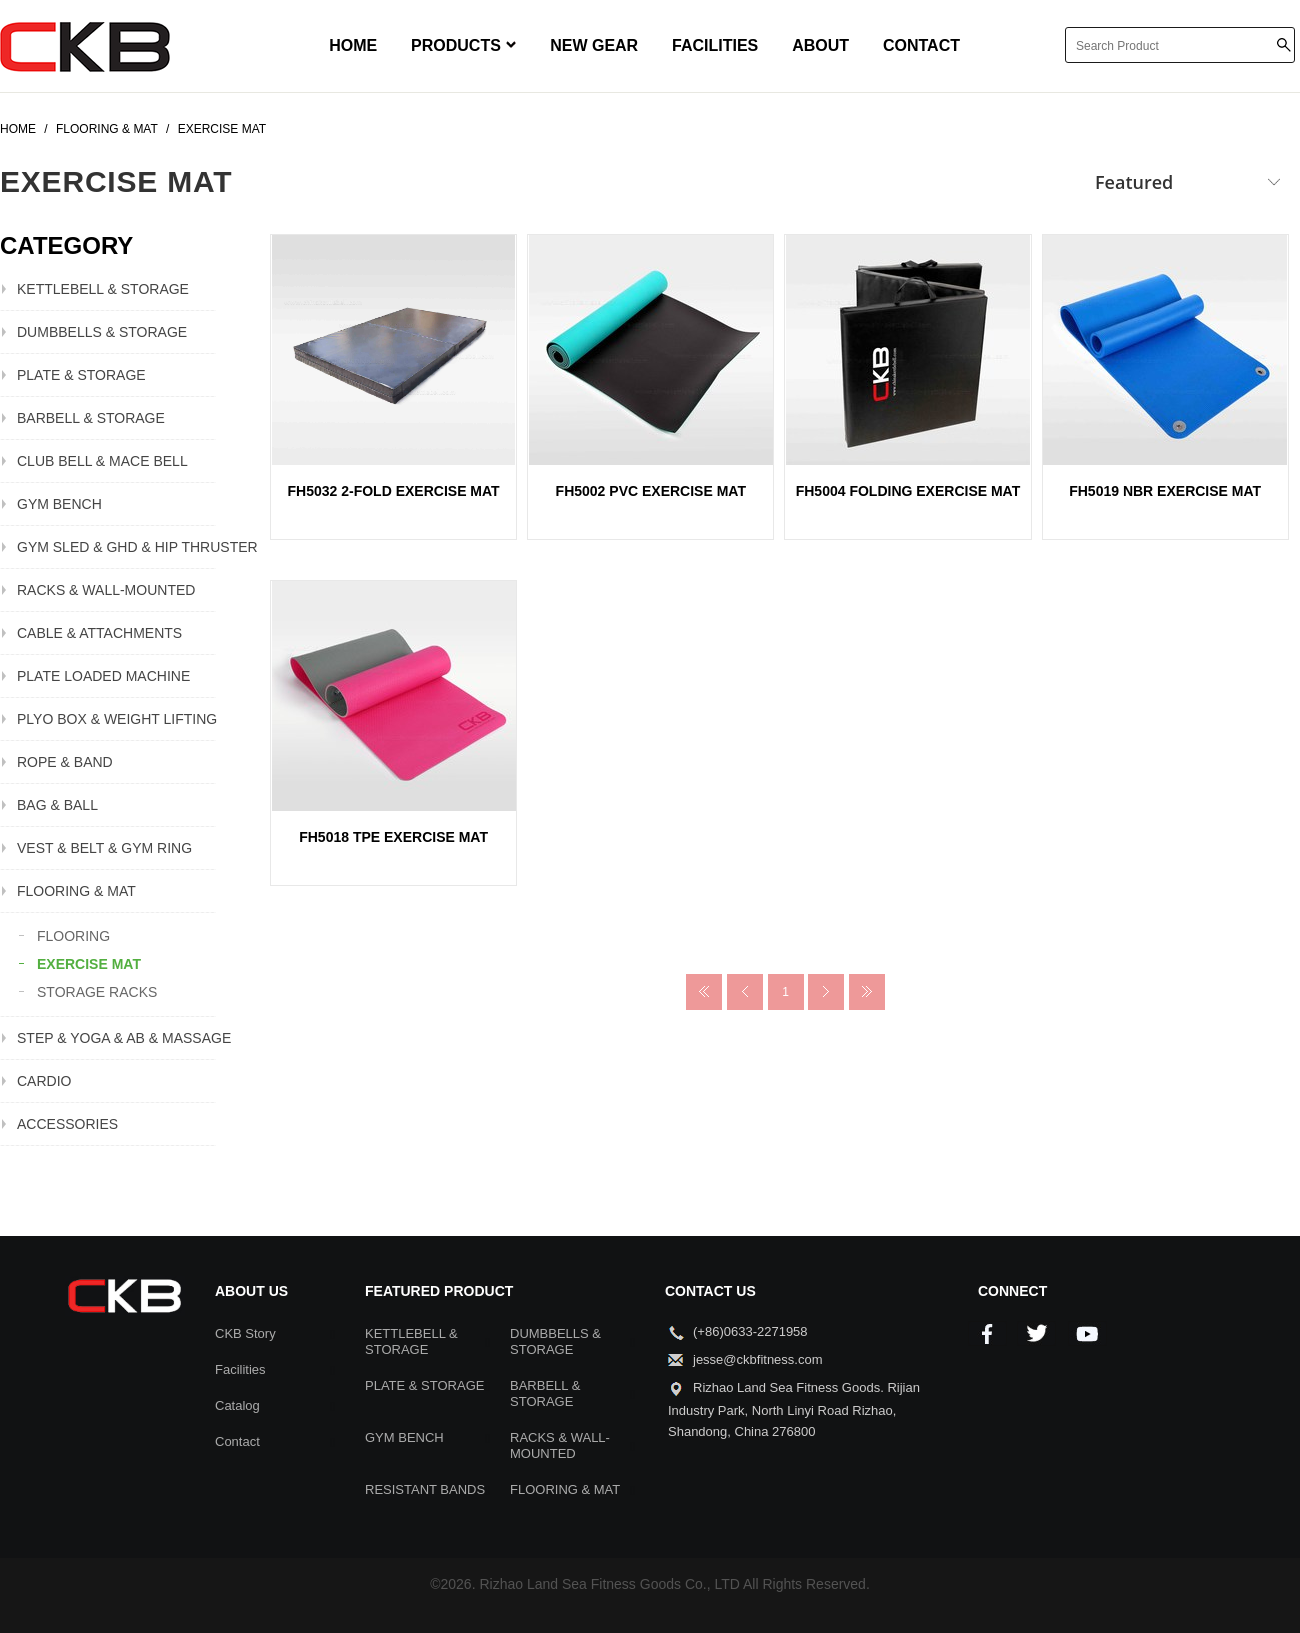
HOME (353, 45)
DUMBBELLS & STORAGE (102, 332)
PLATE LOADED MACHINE (103, 676)
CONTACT (921, 45)
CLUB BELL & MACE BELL (102, 461)
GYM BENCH (59, 504)
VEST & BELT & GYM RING (104, 848)
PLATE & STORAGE (81, 375)
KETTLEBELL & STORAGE (103, 289)
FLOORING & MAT (76, 891)
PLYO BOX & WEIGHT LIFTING (116, 719)
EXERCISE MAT (89, 964)
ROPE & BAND (65, 762)
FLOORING (73, 936)
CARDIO (44, 1081)
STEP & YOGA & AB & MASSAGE (116, 1038)
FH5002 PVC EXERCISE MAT (651, 491)
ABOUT (820, 45)
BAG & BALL (57, 805)
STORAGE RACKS (97, 992)
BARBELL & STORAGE (91, 418)
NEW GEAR (594, 45)
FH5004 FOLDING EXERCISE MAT (908, 491)
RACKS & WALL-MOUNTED (106, 590)
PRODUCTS (463, 45)
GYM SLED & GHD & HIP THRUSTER (116, 547)
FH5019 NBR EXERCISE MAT (1165, 491)
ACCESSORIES (67, 1124)
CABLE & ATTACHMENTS (99, 633)
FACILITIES (715, 45)
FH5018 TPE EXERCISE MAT (393, 837)
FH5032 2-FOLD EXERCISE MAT (394, 491)
